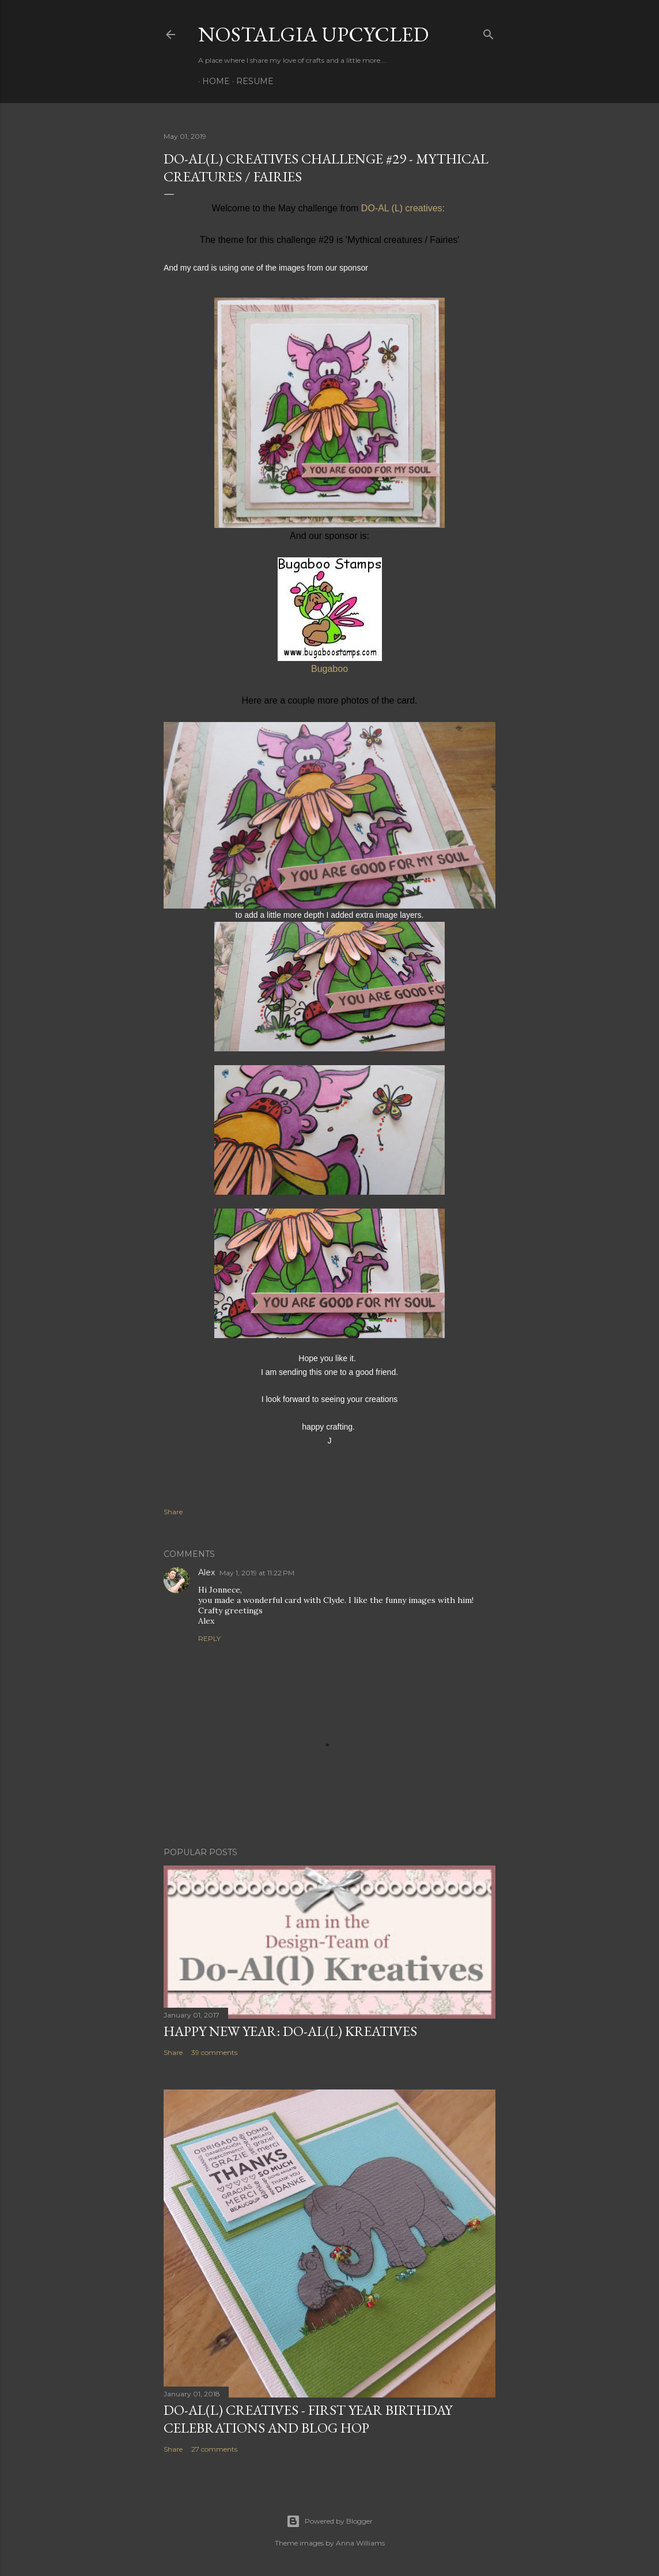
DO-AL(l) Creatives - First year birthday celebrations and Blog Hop (308, 2419)
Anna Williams (360, 2543)
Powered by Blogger (329, 2521)
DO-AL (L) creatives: (404, 208)
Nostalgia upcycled (313, 34)
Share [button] (173, 1511)
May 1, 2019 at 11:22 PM (256, 1572)
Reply (209, 1638)
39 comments (214, 2052)
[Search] (488, 32)
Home (212, 81)
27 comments (214, 2449)
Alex (206, 1572)
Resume (251, 81)
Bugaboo (329, 669)
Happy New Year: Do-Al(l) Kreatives (290, 2031)
